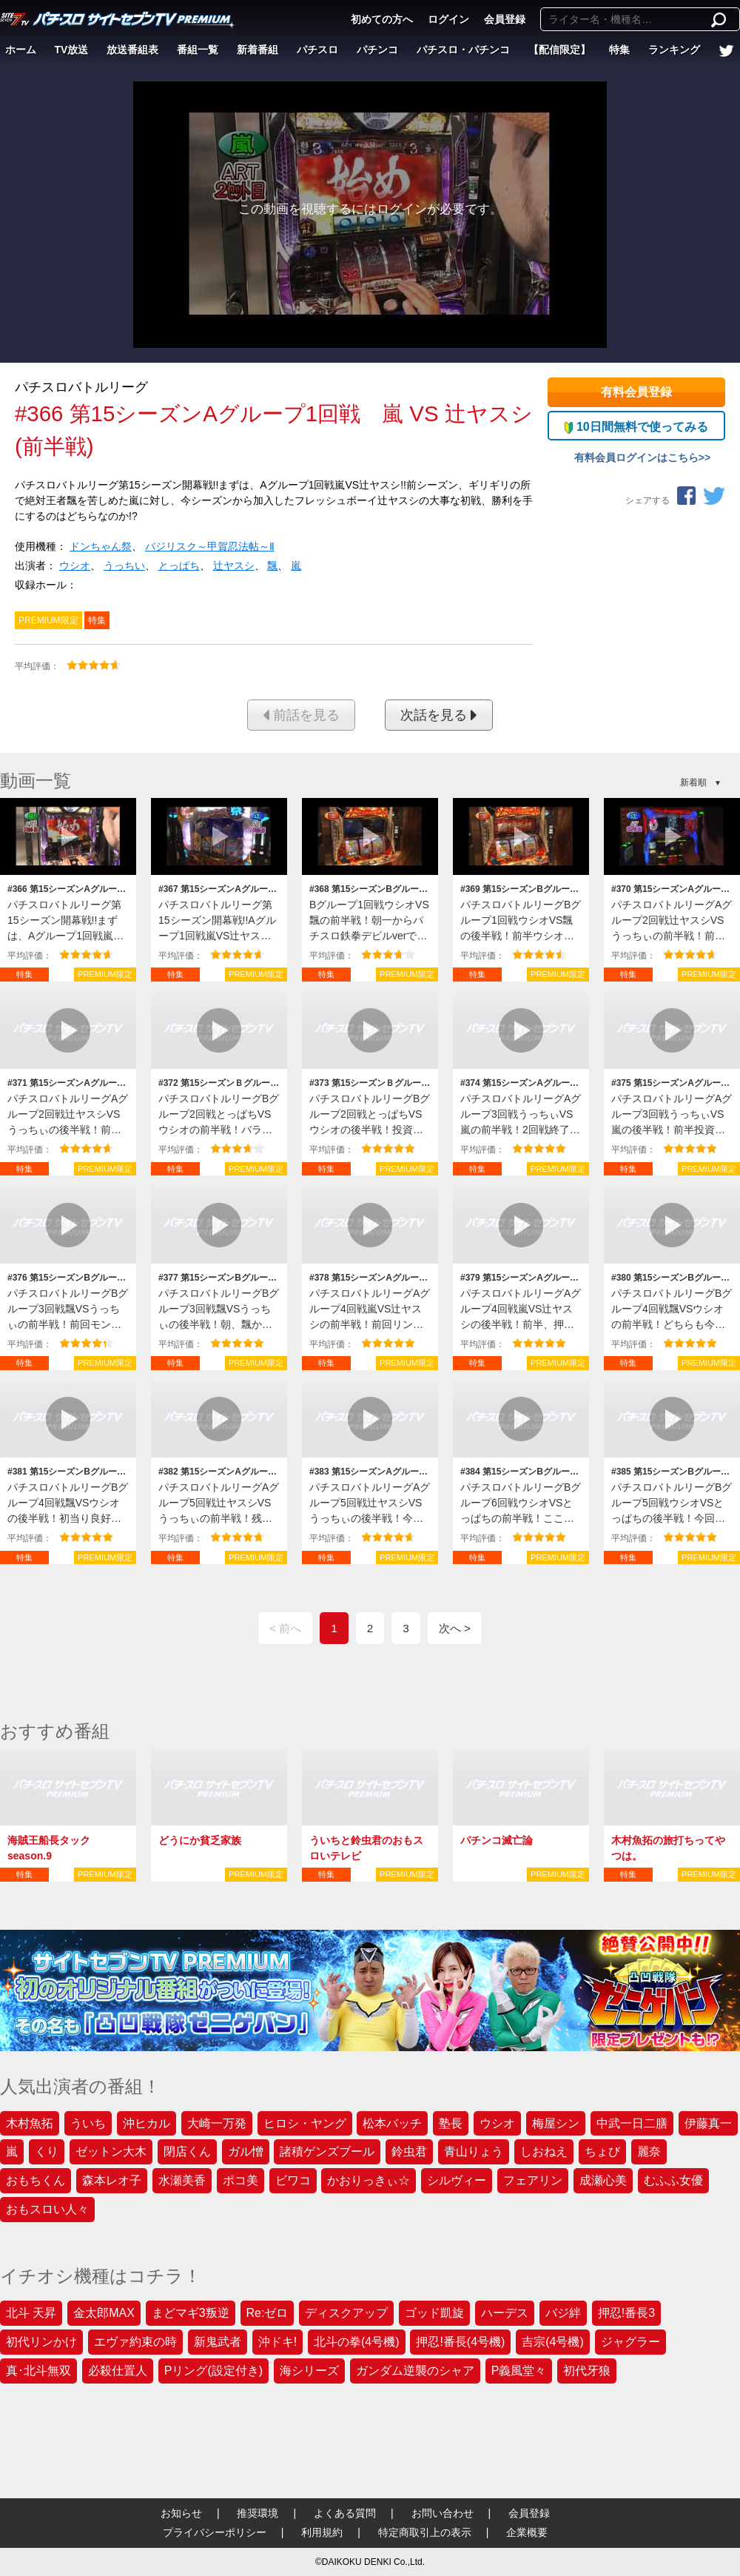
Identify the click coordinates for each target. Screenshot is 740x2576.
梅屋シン (555, 2123)
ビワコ (293, 2180)
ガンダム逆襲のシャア (415, 2370)
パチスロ (317, 50)
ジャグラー (630, 2341)
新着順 (693, 782)
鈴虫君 (409, 2151)
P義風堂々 (519, 2370)
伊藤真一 (708, 2123)
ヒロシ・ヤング (304, 2123)
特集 (619, 50)
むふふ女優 (673, 2180)
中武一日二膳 (631, 2123)
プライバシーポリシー (214, 2532)
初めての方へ (382, 19)
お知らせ (181, 2513)
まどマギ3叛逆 (190, 2313)
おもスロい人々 (47, 2209)
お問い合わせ (442, 2513)
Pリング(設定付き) (213, 2370)
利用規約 (322, 2532)
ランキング (674, 50)
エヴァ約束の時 (135, 2341)
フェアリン (532, 2180)
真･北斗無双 (38, 2370)
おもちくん (35, 2180)
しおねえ (544, 2151)
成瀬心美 (603, 2180)
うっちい (124, 565)
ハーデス (504, 2313)
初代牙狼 (586, 2370)
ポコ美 (240, 2180)
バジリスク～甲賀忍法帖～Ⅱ (210, 546)
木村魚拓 (29, 2123)
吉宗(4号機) (553, 2341)
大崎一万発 (216, 2123)
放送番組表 (132, 50)
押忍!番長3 (626, 2313)
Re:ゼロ (267, 2313)
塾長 (450, 2123)
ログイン (448, 19)
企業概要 (527, 2532)
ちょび (602, 2151)
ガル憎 (245, 2151)
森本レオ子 (111, 2180)
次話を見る (438, 715)
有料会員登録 (636, 392)
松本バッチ (392, 2123)
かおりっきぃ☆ (368, 2180)
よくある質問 (345, 2513)
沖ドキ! (277, 2341)
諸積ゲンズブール (327, 2151)
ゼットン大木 (111, 2151)
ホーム (20, 50)
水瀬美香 (182, 2180)
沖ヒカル (146, 2123)
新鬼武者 (217, 2341)
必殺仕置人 (117, 2370)
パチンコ (377, 50)
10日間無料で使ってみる (636, 427)
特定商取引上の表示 (424, 2532)
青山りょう (473, 2151)
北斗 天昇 (31, 2313)
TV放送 (72, 50)
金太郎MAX (104, 2313)
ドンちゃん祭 (101, 546)
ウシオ (74, 565)
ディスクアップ (346, 2313)
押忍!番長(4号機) (460, 2341)
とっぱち (179, 565)
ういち (88, 2123)
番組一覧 (197, 50)
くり (46, 2151)
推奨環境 (257, 2513)
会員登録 (504, 19)
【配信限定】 (559, 50)
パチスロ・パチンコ (463, 50)
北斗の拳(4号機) (357, 2341)
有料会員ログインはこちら (636, 457)
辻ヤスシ (234, 565)
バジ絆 (563, 2313)
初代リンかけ (41, 2341)
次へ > (455, 1628)
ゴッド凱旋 (434, 2313)
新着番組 (257, 50)
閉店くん (187, 2151)
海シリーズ (309, 2370)
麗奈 (649, 2151)
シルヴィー (456, 2180)
